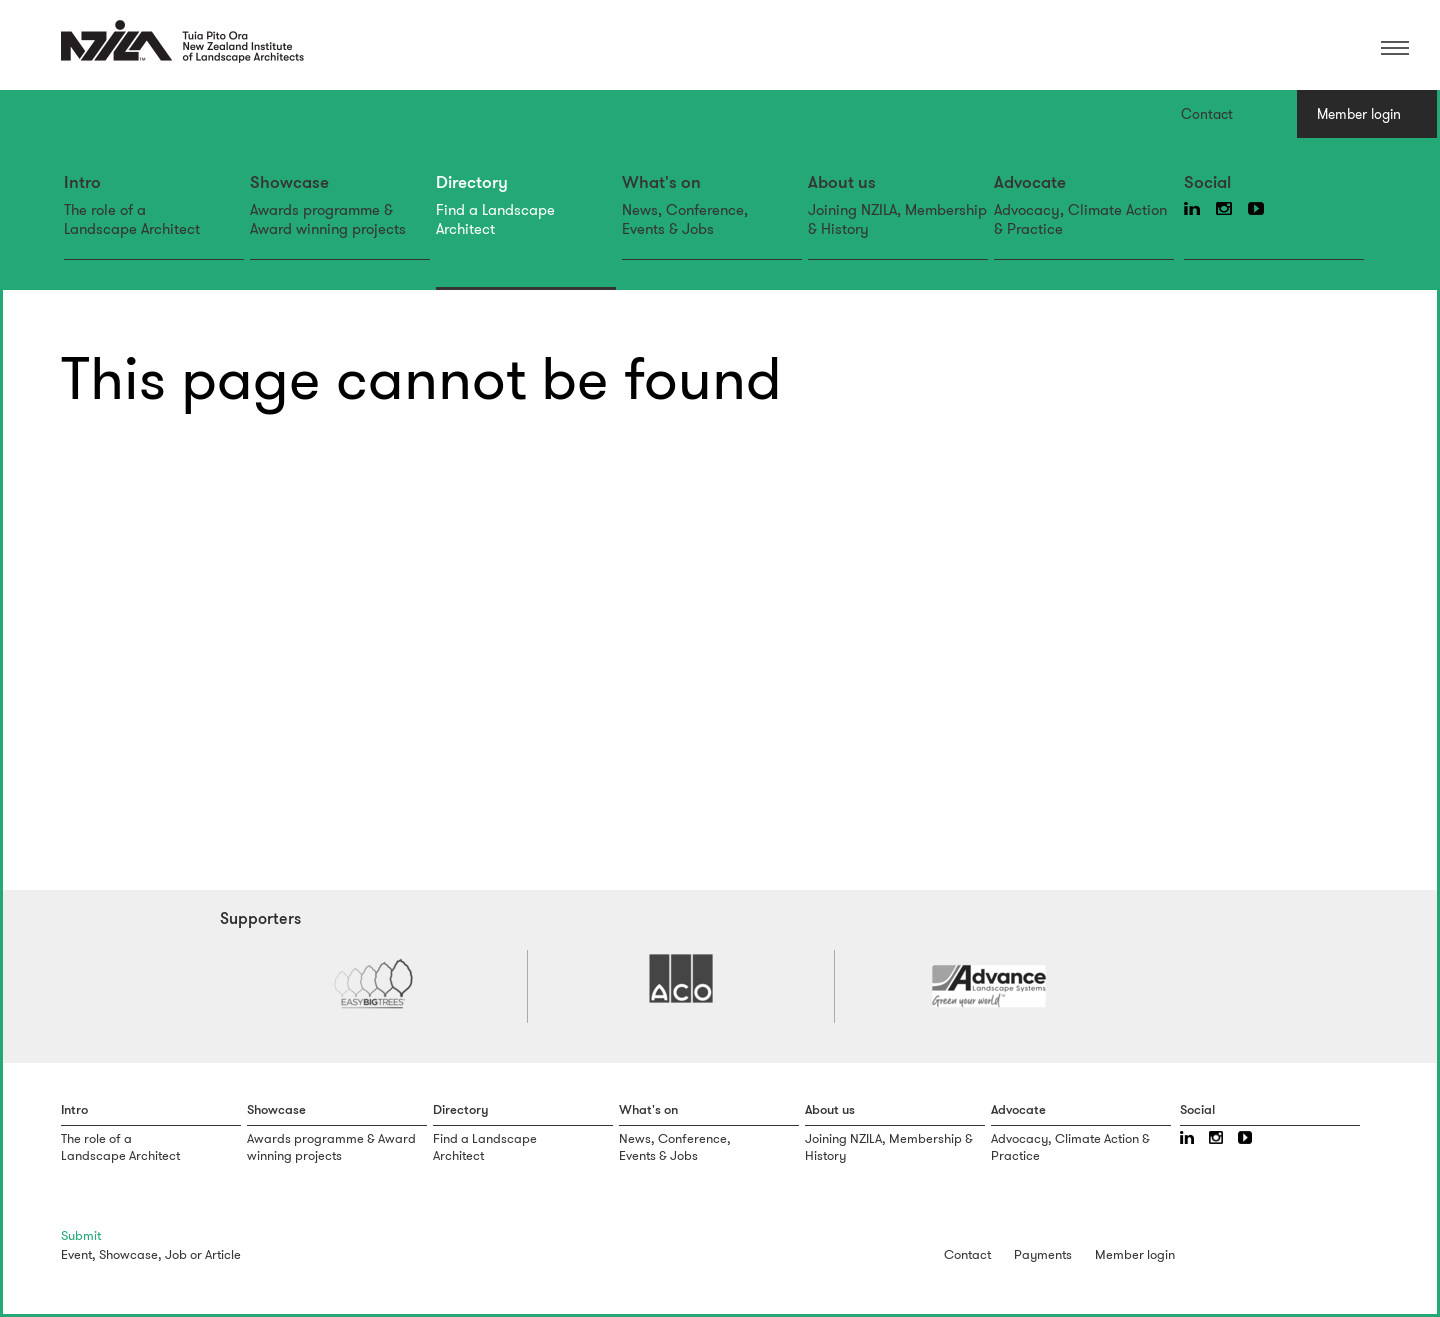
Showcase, (130, 1254)
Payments (1043, 1254)
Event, (78, 1254)
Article (223, 1254)
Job (176, 1254)
